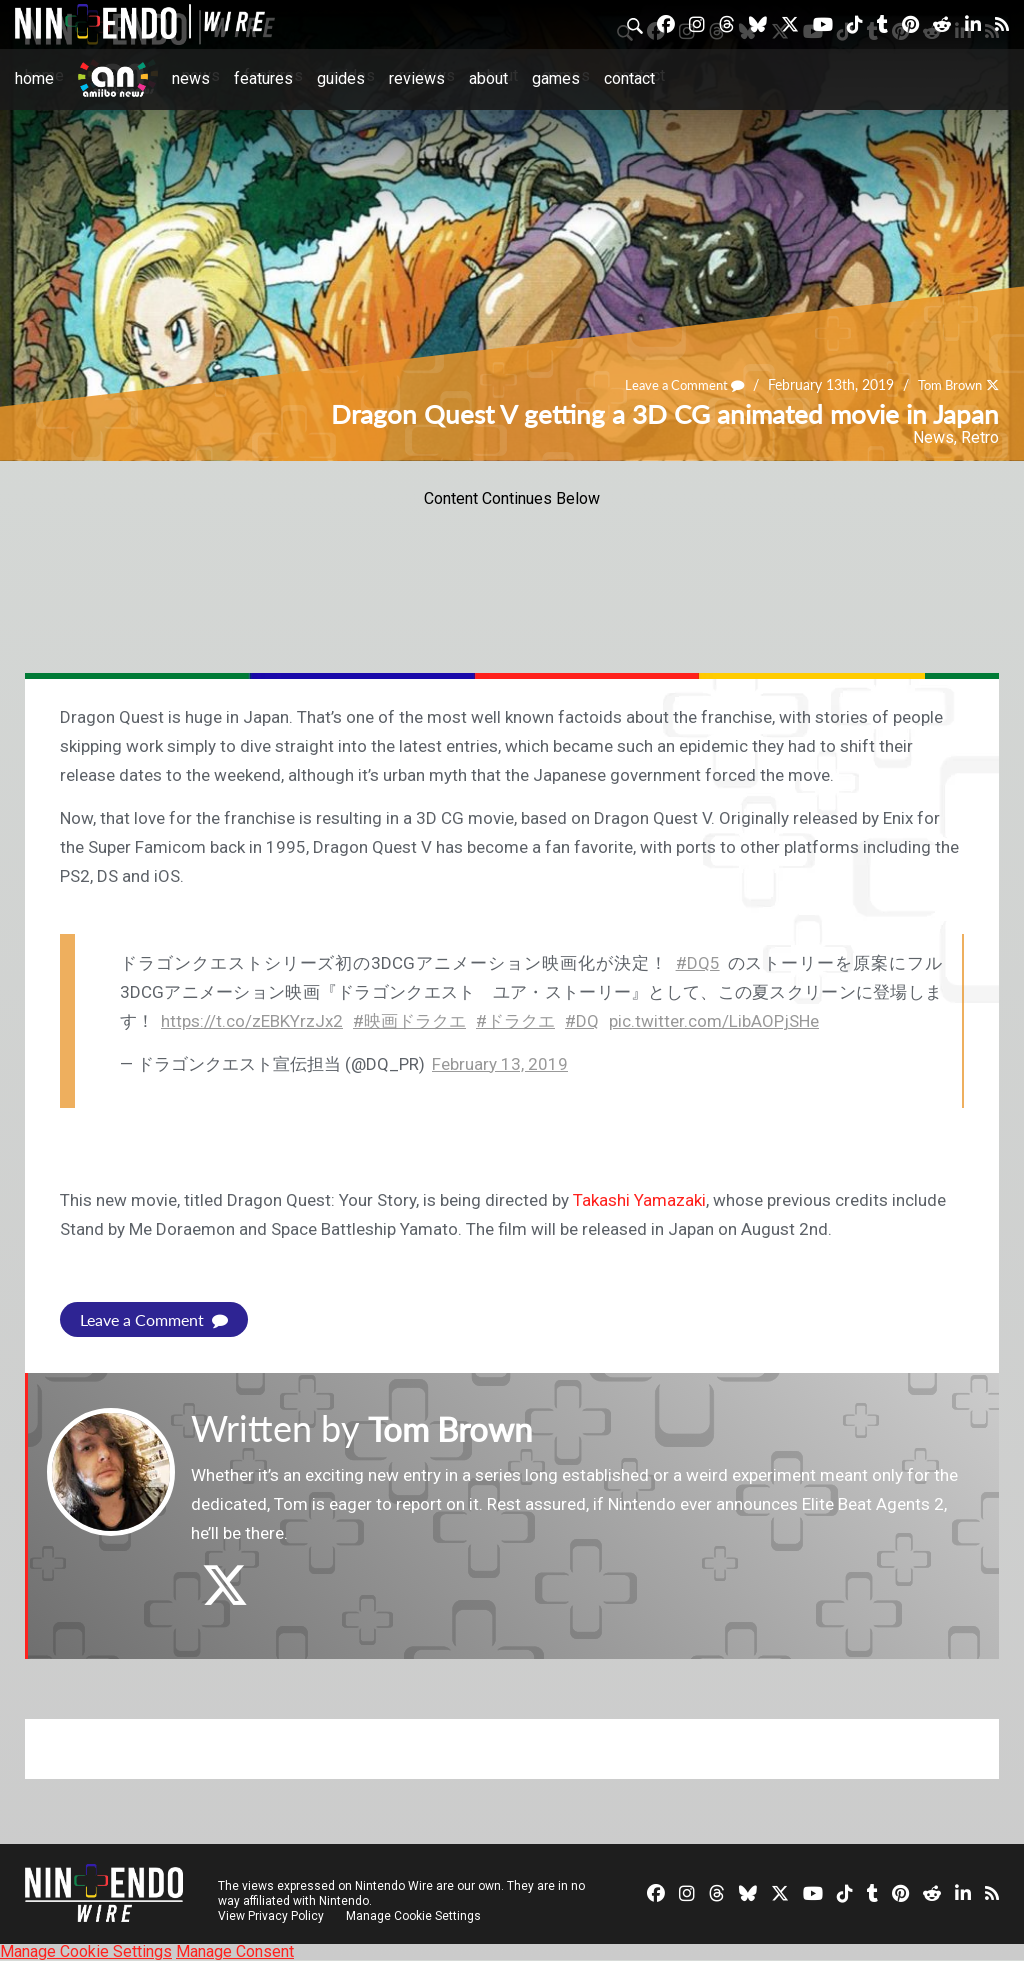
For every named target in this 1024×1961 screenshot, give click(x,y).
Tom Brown (945, 385)
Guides (341, 78)
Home (34, 78)
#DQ (582, 1021)
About (488, 78)
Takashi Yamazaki (639, 1200)
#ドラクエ (515, 1021)
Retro (980, 437)
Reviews (417, 78)
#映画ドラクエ (409, 1021)
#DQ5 (698, 963)
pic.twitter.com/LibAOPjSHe (714, 1021)
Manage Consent (235, 1951)
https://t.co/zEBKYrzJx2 (252, 1021)
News (191, 78)
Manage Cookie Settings (414, 1916)
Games (556, 78)
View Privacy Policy (271, 1916)
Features (263, 78)
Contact (629, 78)
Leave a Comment (672, 385)
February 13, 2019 (500, 1064)
